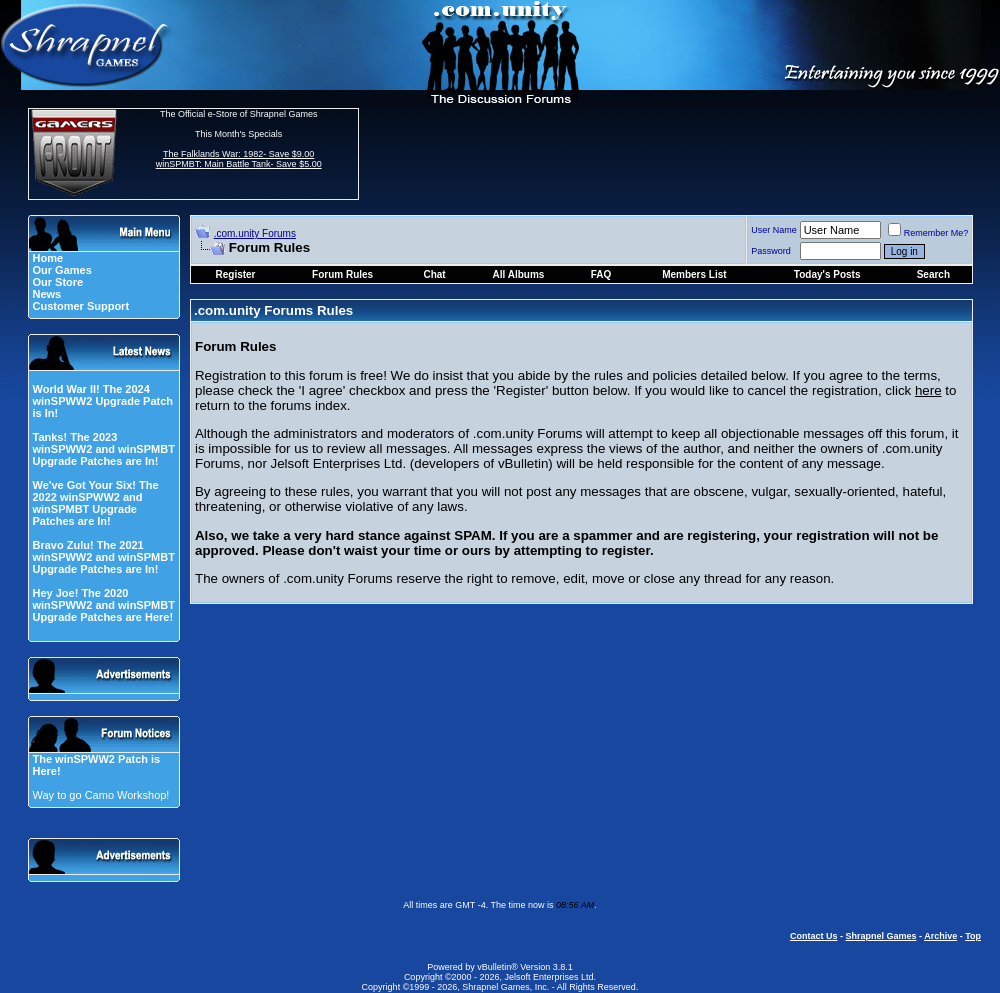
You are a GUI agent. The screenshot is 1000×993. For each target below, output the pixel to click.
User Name (774, 230)
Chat (434, 274)
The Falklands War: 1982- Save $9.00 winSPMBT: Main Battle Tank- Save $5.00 (239, 159)
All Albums (519, 274)
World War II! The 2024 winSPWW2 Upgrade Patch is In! (102, 401)
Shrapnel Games (880, 936)
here (928, 390)
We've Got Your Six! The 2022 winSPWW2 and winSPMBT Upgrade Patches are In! (95, 503)
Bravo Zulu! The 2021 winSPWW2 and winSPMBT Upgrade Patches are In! (103, 557)
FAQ (601, 274)
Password (771, 251)
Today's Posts (827, 274)
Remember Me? (928, 233)
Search (933, 274)
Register (236, 274)
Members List (694, 274)
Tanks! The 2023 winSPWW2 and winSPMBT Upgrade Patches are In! (103, 449)
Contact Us (814, 936)
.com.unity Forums (255, 233)
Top (973, 936)
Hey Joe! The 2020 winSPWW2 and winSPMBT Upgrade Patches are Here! (103, 605)
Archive (940, 936)
